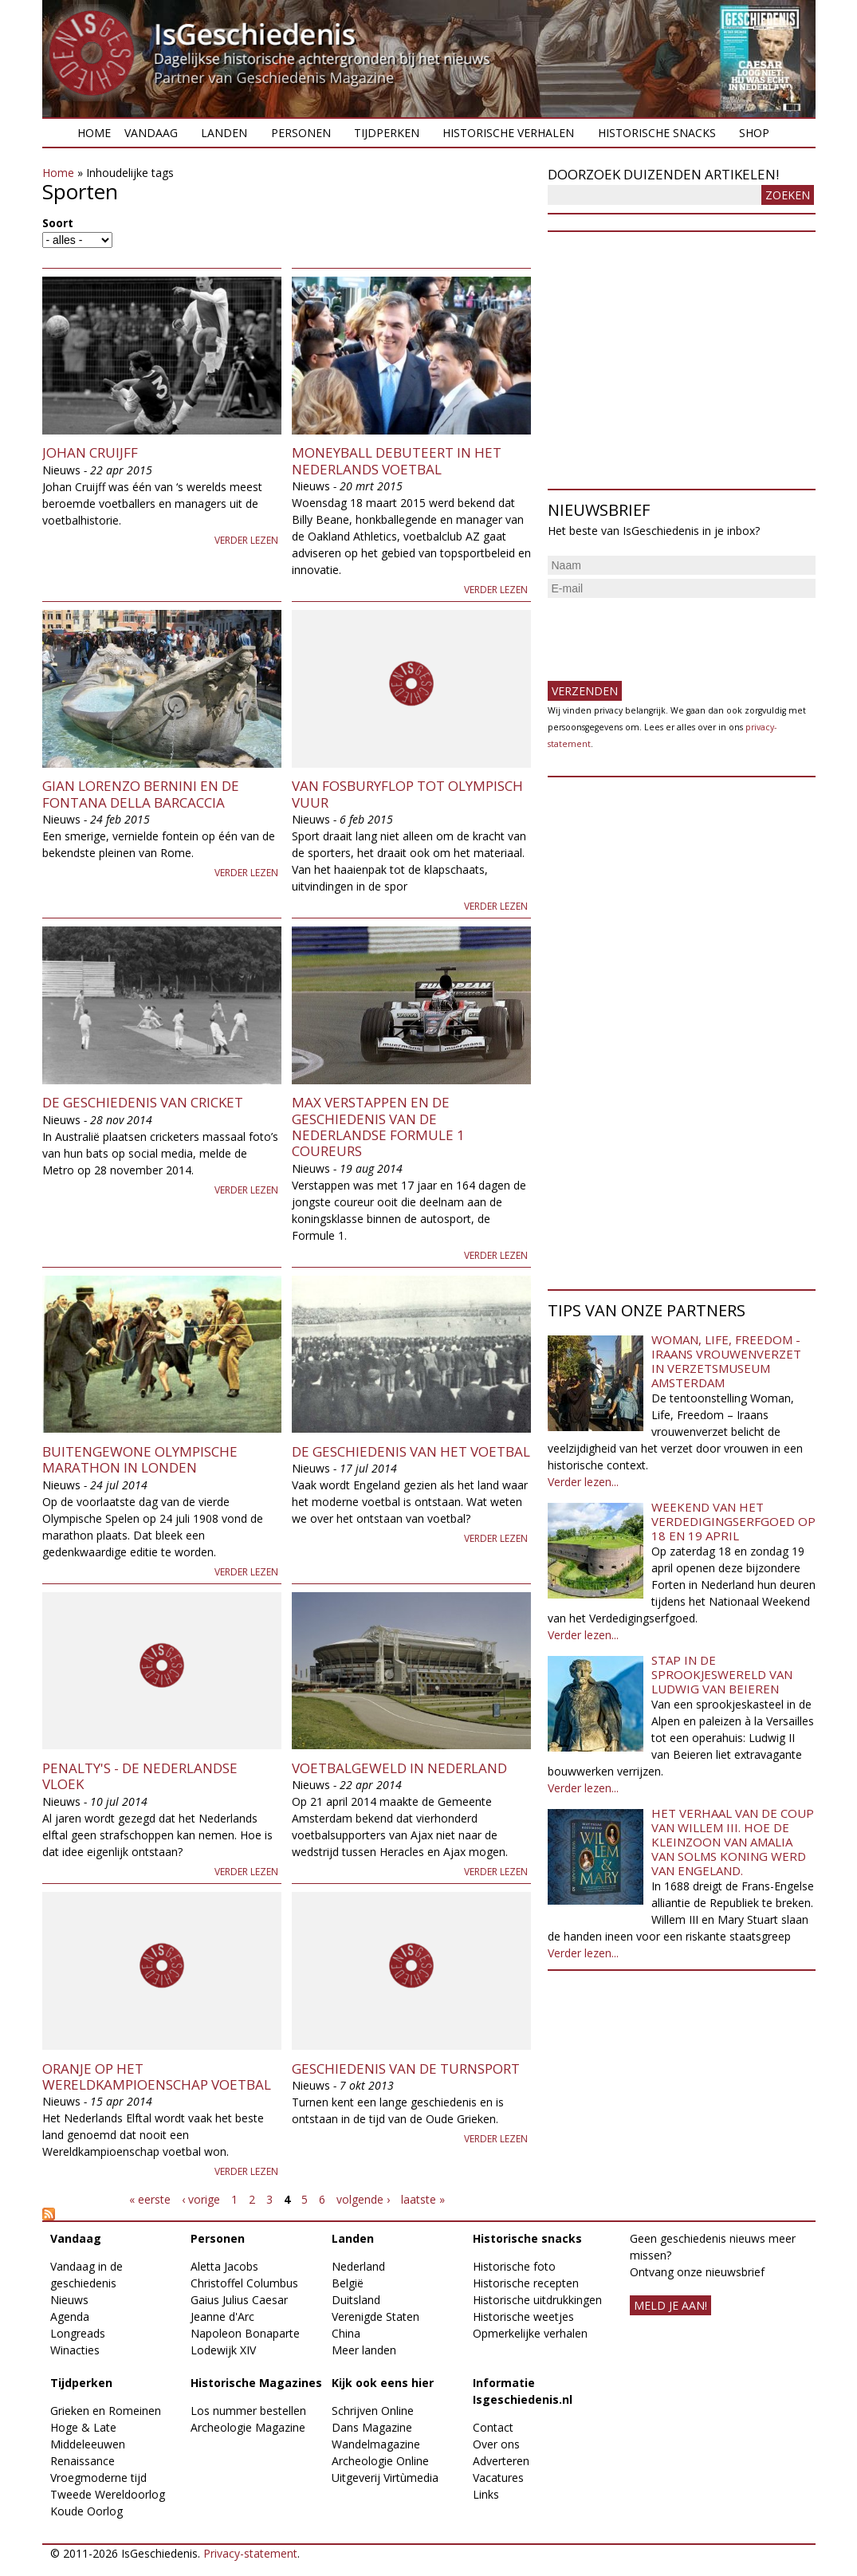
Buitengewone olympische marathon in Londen (140, 1459)
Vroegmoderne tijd (98, 2477)
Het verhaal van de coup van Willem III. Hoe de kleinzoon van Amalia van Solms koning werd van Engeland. (732, 1841)
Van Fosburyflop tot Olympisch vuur (407, 794)
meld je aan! (670, 2305)
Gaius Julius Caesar (239, 2299)
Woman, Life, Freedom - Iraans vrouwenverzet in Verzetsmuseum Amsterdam (726, 1360)
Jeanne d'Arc (222, 2316)
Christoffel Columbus (244, 2283)
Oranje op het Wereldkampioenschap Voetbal (156, 2076)
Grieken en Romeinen (105, 2410)
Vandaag (151, 132)
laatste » (423, 2199)
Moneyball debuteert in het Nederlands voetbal (396, 460)
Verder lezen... (583, 1481)
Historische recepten (526, 2283)
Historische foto (514, 2266)
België (348, 2283)
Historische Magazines (256, 2382)
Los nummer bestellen (248, 2410)
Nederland (358, 2266)
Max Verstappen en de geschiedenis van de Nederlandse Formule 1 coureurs (378, 1126)
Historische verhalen (508, 132)
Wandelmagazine (376, 2444)
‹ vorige (201, 2199)
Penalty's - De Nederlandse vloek (140, 1776)
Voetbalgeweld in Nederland (399, 1768)
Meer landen (364, 2350)
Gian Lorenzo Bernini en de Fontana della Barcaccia (140, 794)
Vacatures (498, 2477)
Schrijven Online (373, 2410)
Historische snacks (657, 132)
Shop (754, 132)
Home (94, 132)
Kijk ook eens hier (383, 2382)
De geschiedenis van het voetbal (411, 1451)
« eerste (150, 2199)
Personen (301, 132)
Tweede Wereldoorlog (107, 2494)
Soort (57, 222)
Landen (224, 132)
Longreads (77, 2333)
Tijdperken (386, 132)
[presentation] (669, 633)
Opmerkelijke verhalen (530, 2333)
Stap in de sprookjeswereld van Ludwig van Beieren (721, 1674)
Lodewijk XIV (223, 2350)
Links (486, 2494)
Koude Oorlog (86, 2511)
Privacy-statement (250, 2553)
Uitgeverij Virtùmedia (385, 2477)
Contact (493, 2427)
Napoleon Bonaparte (245, 2333)
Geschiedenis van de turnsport (406, 2068)
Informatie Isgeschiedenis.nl (522, 2391)
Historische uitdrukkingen (537, 2299)
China (346, 2333)
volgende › (363, 2199)
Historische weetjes (523, 2316)
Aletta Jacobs (224, 2266)
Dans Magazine (372, 2427)
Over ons (496, 2444)
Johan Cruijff (90, 452)
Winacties (75, 2350)
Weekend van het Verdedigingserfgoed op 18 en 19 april (733, 1521)
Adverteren (501, 2460)
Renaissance (82, 2460)
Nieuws (69, 2299)
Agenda (69, 2316)
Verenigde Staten (375, 2316)
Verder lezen (246, 540)
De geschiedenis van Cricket (142, 1102)
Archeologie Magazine (248, 2427)
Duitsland (356, 2299)
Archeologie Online (380, 2460)
